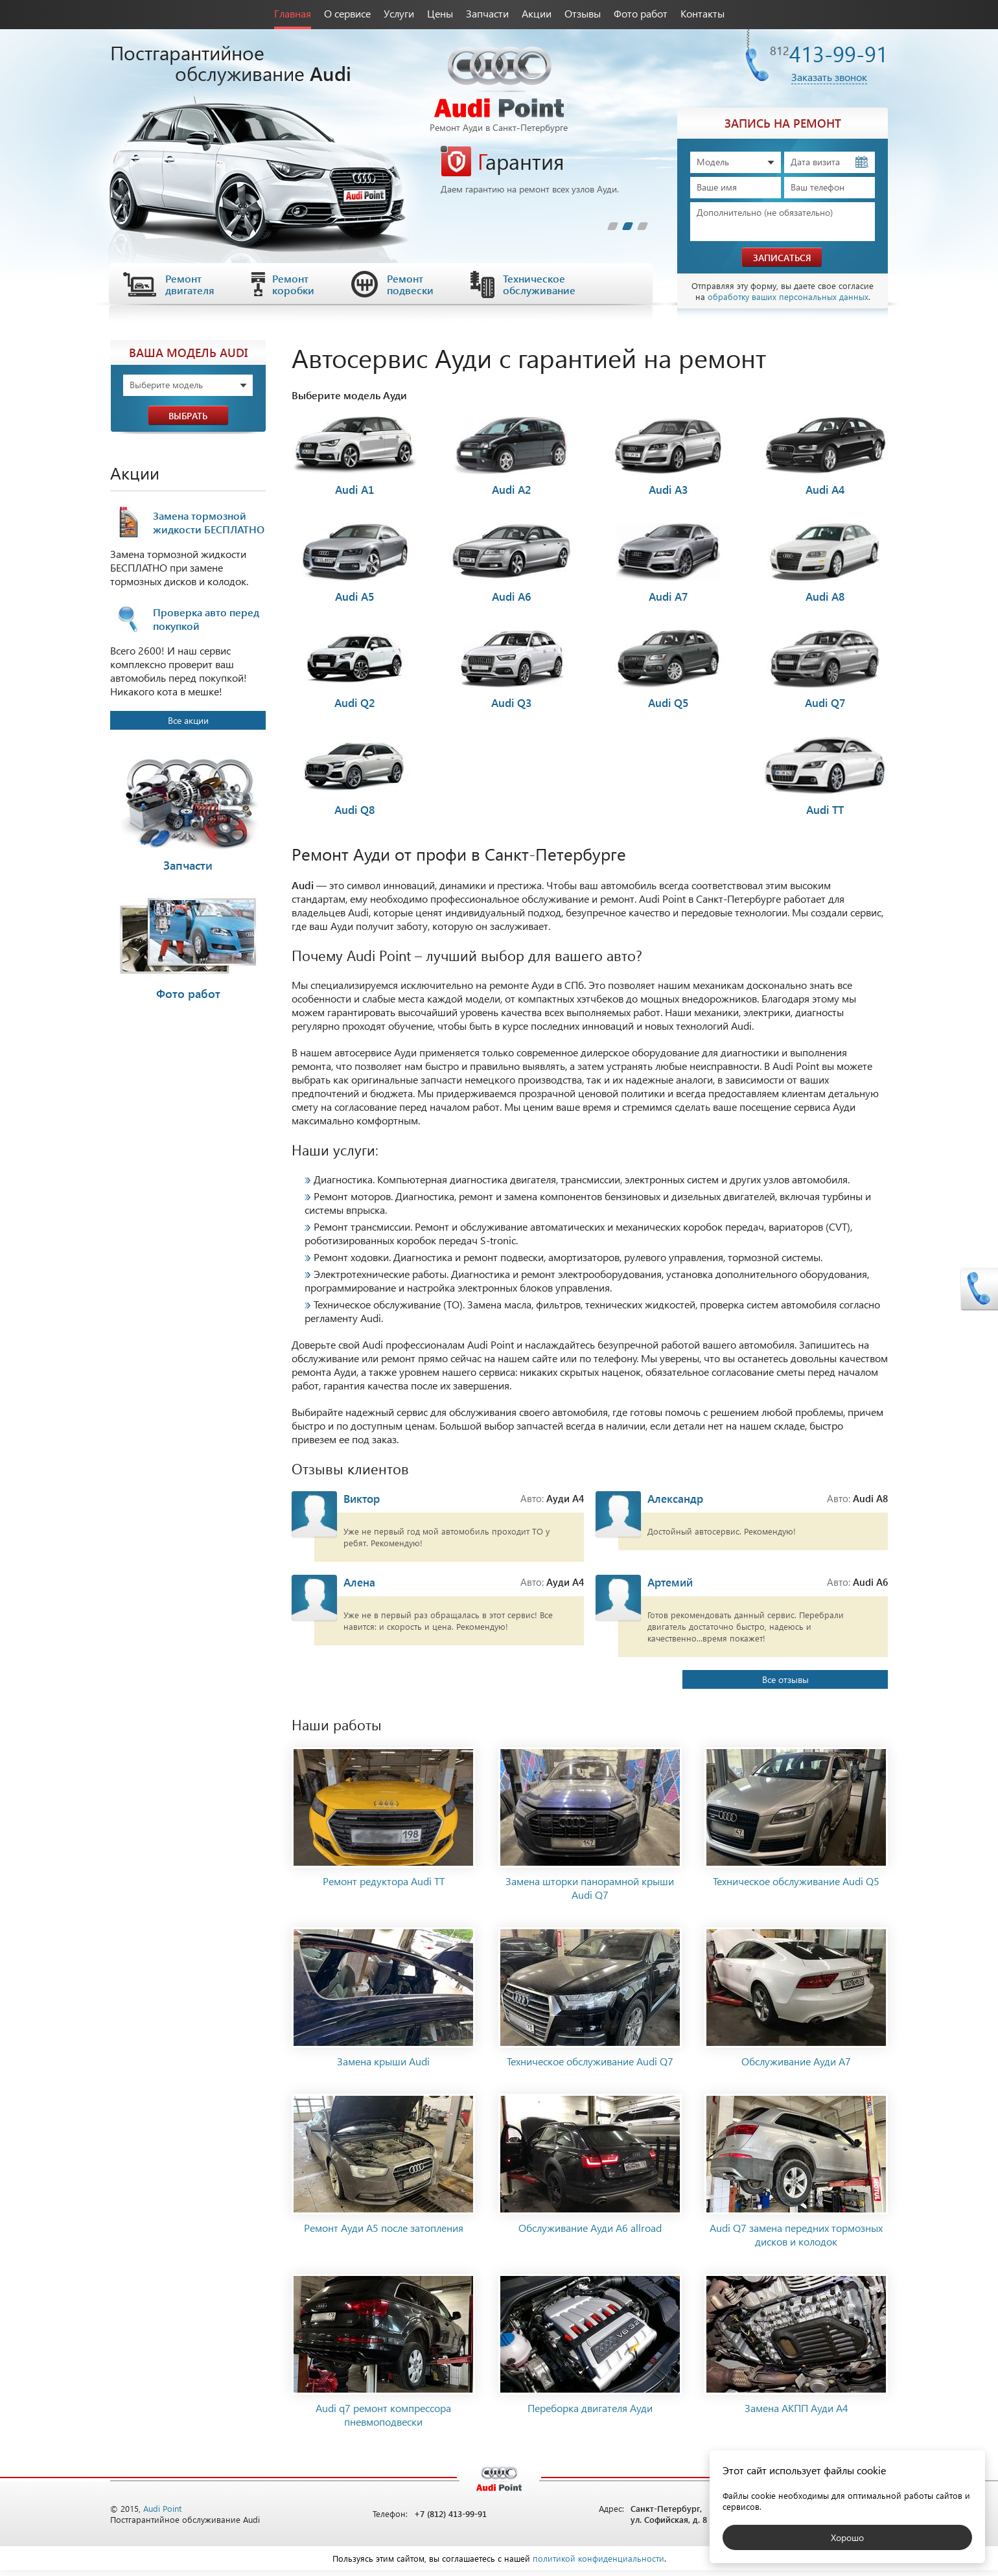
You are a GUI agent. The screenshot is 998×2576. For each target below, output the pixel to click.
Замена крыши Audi (383, 2067)
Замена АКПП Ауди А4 (796, 2413)
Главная (292, 13)
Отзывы (582, 13)
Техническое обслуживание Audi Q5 (796, 1887)
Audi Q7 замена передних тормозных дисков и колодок (796, 2240)
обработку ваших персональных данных (788, 296)
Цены (440, 13)
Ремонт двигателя (190, 284)
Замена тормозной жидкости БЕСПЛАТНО (208, 522)
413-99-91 (829, 53)
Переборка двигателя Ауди (590, 2413)
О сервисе (347, 13)
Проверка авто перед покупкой (206, 618)
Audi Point (162, 2514)
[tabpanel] (544, 170)
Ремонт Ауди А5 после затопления (383, 2233)
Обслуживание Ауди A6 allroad (590, 2233)
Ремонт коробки (293, 284)
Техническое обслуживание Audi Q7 (590, 2067)
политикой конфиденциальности (598, 2564)
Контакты (702, 13)
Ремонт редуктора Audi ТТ (384, 1887)
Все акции (188, 720)
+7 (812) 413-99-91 (450, 2519)
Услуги (399, 13)
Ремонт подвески (410, 284)
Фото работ (640, 13)
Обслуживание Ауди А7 (796, 2067)
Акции (536, 13)
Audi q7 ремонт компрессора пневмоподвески (383, 2420)
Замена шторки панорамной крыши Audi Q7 (589, 1893)
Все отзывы (810, 1685)
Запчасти (487, 13)
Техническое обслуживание (539, 284)
